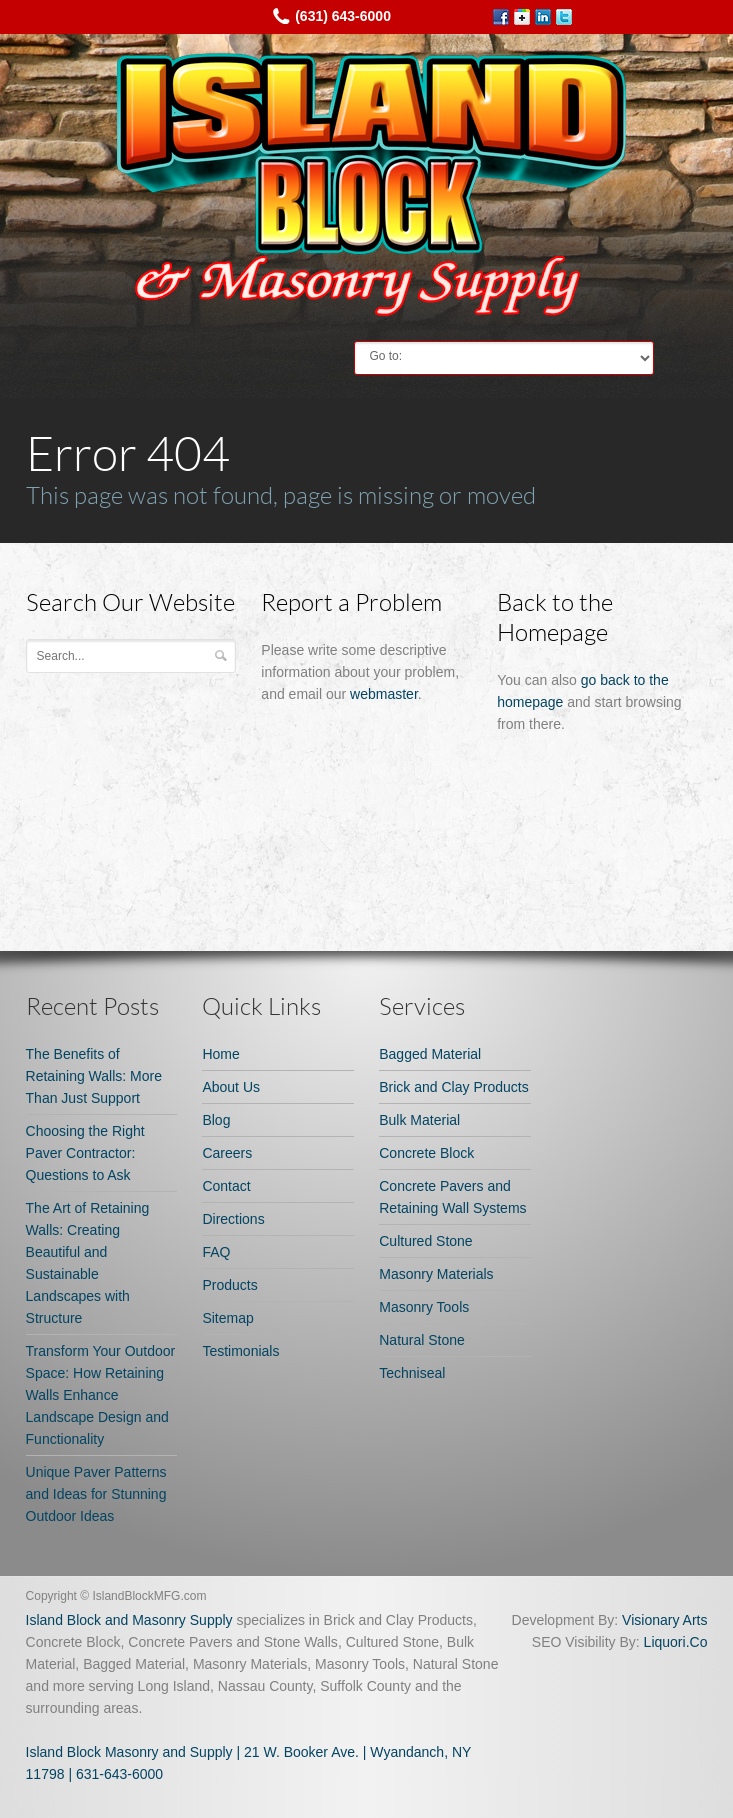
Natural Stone (422, 1340)
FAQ (216, 1252)
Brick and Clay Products (453, 1087)
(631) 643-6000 (343, 16)
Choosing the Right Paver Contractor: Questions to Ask (85, 1153)
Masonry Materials (436, 1274)
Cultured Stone (425, 1241)
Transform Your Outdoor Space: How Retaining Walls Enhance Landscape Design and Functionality (101, 1395)
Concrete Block (426, 1153)
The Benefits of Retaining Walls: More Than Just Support (94, 1076)
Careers (227, 1153)
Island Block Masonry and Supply (129, 1752)
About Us (231, 1087)
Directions (233, 1219)
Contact (226, 1186)
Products (229, 1285)
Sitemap (227, 1318)
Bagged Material (430, 1054)
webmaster (384, 694)
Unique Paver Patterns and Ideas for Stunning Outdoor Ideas (96, 1494)
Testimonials (240, 1351)
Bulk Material (419, 1120)
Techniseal (412, 1373)
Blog (216, 1120)
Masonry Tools (424, 1307)
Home (220, 1054)
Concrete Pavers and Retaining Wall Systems (452, 1197)
